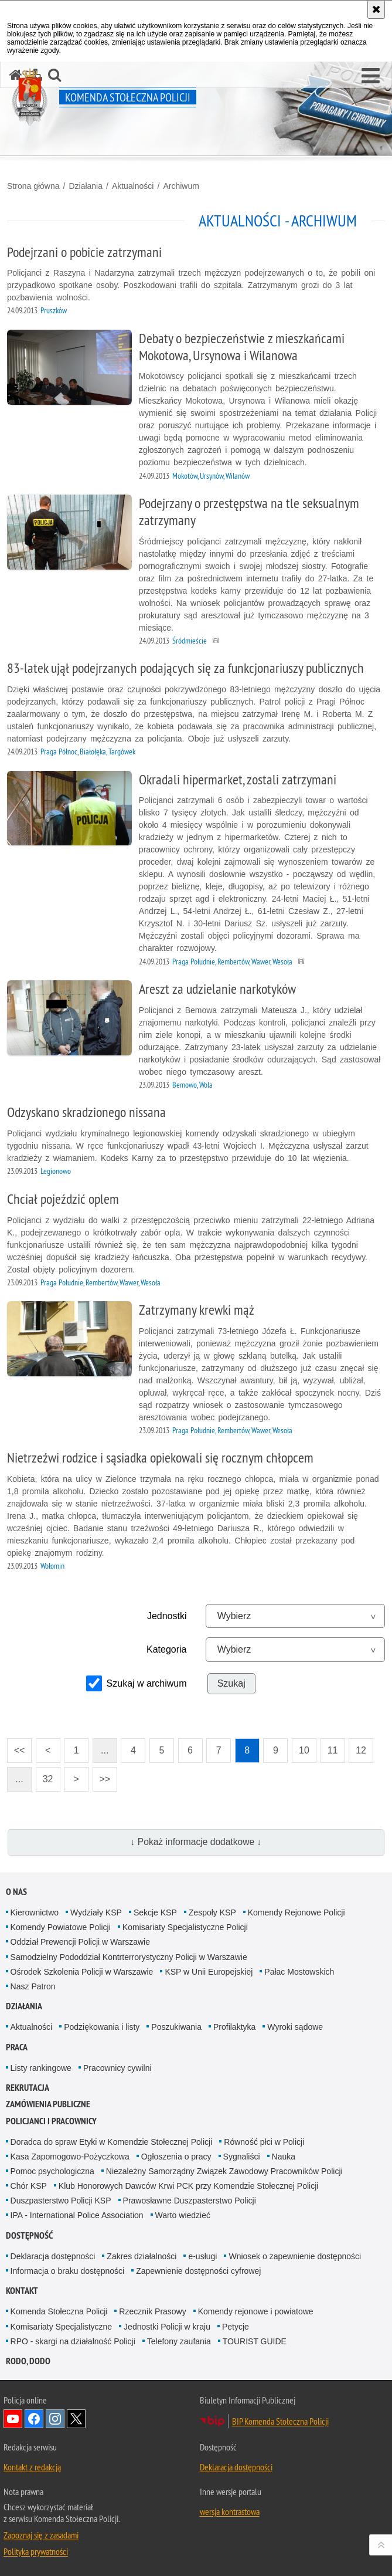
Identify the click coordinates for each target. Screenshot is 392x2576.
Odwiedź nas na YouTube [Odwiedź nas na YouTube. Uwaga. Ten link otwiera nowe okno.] (13, 2418)
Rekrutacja (27, 2087)
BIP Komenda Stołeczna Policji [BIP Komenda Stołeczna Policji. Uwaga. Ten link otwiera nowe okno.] (280, 2421)
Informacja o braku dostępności (68, 2271)
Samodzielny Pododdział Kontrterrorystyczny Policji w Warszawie (129, 1957)
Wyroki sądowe (295, 2027)
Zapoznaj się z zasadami (41, 2535)
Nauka (283, 2156)
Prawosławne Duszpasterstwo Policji (189, 2200)
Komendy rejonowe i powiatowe (255, 2311)
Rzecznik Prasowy (152, 2311)
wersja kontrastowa (230, 2511)
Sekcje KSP (155, 1912)
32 (48, 1779)
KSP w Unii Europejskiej (209, 1971)
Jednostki (167, 1616)
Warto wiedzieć (182, 2215)
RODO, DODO (28, 2361)
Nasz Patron (33, 1986)
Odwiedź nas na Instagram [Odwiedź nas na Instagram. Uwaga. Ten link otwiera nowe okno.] (55, 2418)
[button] (371, 76)
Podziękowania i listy (101, 2027)
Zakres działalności (141, 2256)
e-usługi (202, 2256)
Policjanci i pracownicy (51, 2121)
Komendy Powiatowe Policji (61, 1927)
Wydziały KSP (96, 1912)
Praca (17, 2047)
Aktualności (133, 186)
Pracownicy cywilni (117, 2068)
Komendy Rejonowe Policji (296, 1912)
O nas (16, 1892)
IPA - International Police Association (77, 2215)
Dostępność (29, 2235)
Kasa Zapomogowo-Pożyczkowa (70, 2156)
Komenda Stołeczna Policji (59, 2311)
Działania (86, 186)
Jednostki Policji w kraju (167, 2326)
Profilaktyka (234, 2027)
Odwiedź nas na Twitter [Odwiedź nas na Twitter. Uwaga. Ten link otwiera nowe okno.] (76, 2418)
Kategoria (166, 1649)
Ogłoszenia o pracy (176, 2156)
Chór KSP (29, 2186)
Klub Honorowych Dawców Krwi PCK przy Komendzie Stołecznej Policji (189, 2186)
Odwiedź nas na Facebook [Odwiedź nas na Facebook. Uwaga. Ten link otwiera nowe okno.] (34, 2418)
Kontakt (22, 2290)
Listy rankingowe (41, 2068)
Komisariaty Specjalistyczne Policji (185, 1927)
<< (16, 1746)
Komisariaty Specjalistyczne (62, 2326)
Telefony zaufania (179, 2341)
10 (304, 1750)
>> (101, 1775)
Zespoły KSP (212, 1912)
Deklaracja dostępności (53, 2256)
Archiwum (181, 186)
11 (333, 1750)
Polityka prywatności (36, 2551)
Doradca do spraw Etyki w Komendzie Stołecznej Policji (112, 2142)
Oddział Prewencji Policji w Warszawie (80, 1942)
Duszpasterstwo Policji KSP (61, 2200)
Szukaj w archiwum (147, 1683)
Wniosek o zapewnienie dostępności (295, 2256)
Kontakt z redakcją (32, 2467)
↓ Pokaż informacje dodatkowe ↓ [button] (196, 1842)
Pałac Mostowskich (299, 1971)
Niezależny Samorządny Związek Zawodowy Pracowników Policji (224, 2171)
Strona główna (33, 186)
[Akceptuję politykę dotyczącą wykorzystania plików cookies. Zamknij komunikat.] (376, 9)
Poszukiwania (176, 2027)
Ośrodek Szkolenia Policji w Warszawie (82, 1971)
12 (361, 1750)
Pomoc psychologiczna (52, 2171)
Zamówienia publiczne (48, 2104)
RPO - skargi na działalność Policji (73, 2341)
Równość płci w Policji (264, 2142)
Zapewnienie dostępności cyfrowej (198, 2271)
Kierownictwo (35, 1912)
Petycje (235, 2326)
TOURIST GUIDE (255, 2341)
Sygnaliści (241, 2156)
